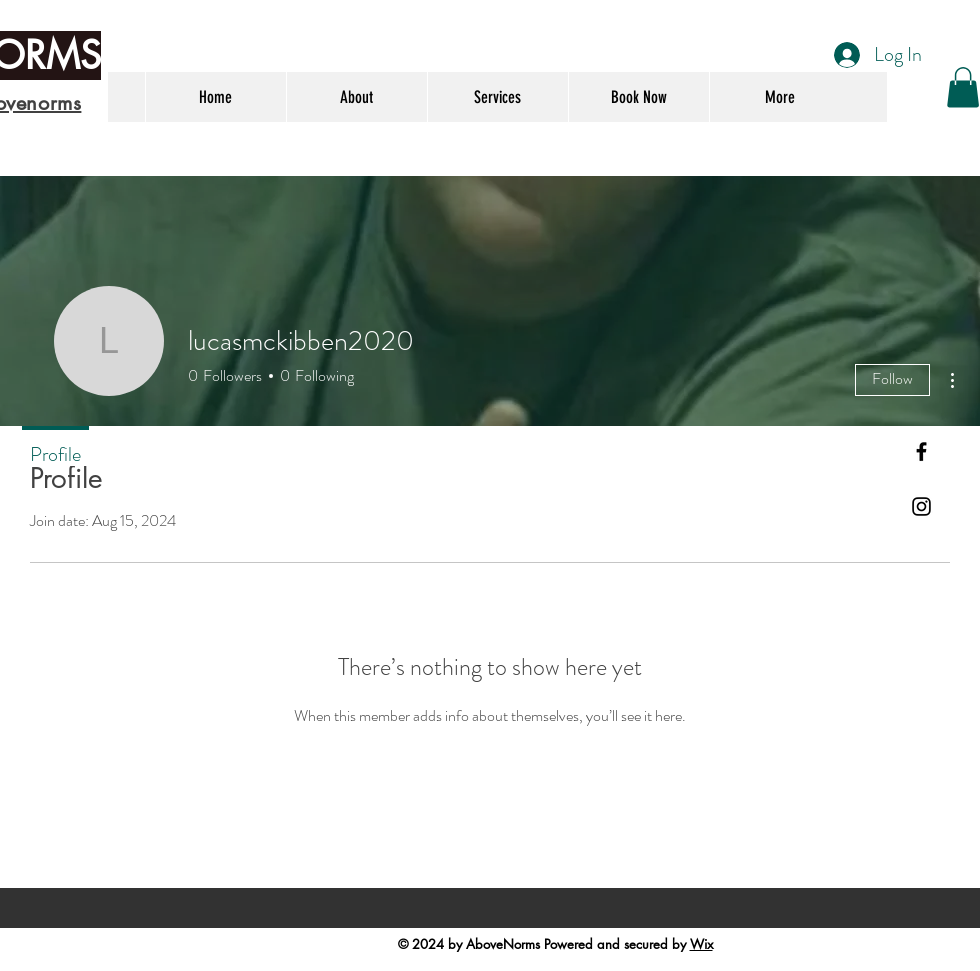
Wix (701, 944)
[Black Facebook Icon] (921, 451)
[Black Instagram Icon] (921, 506)
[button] (963, 87)
